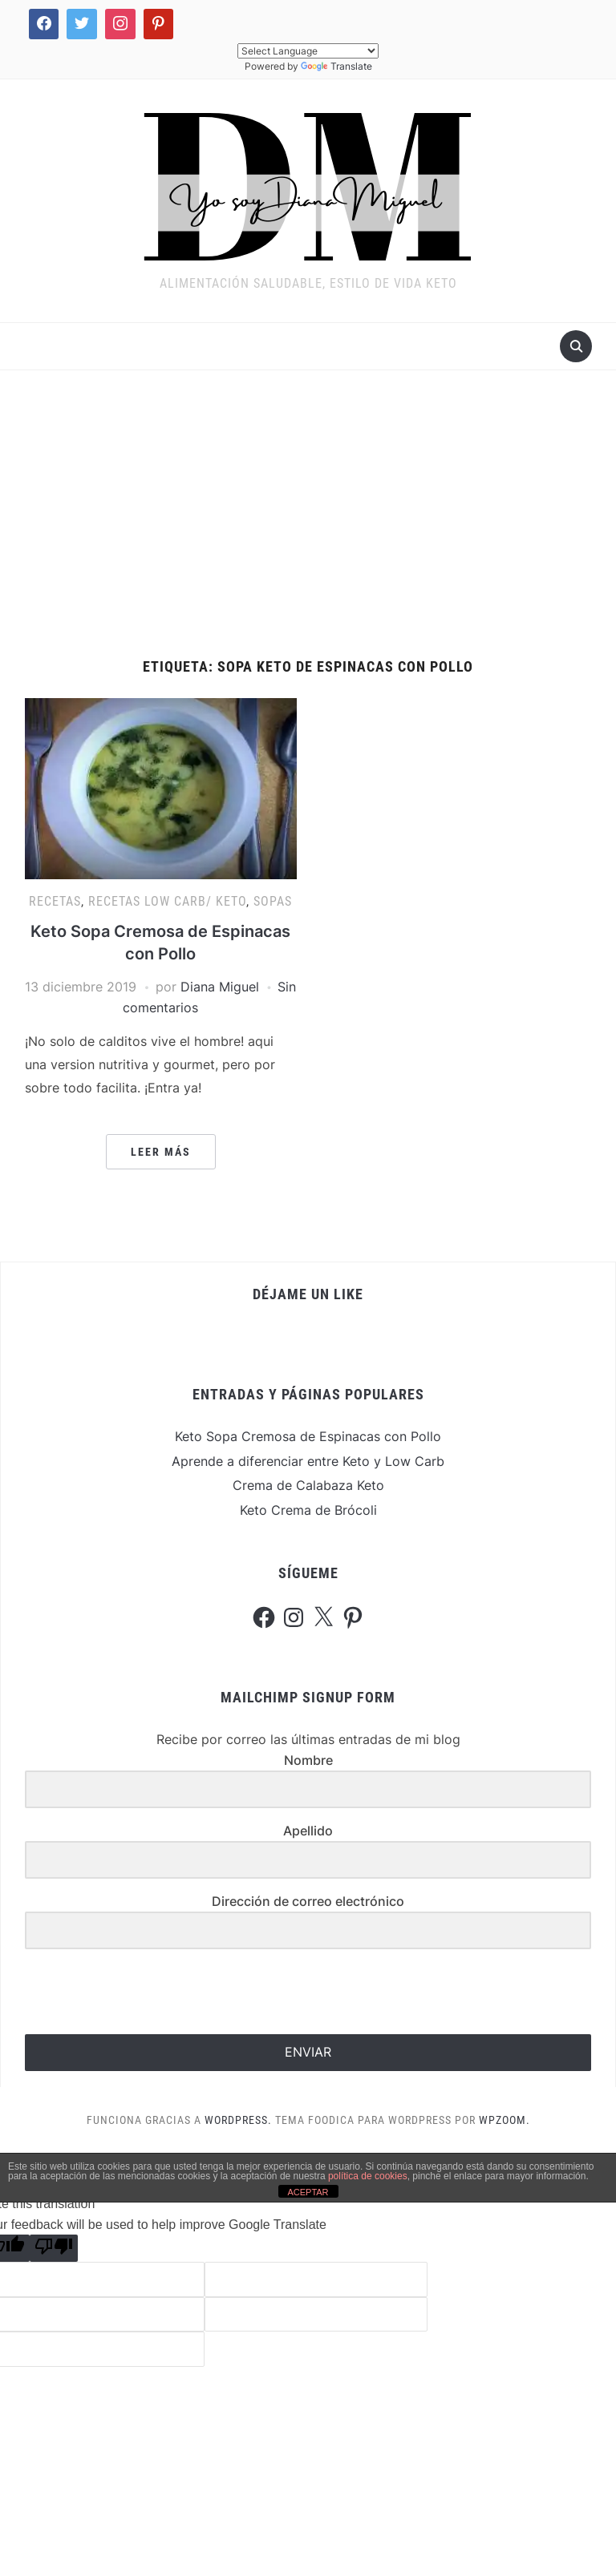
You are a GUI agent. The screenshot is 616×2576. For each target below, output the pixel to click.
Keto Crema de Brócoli (308, 1510)
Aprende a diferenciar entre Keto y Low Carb (308, 1461)
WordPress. (238, 2120)
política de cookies (367, 2176)
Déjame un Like (308, 1294)
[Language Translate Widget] (308, 51)
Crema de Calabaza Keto (308, 1485)
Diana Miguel (219, 987)
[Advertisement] (308, 514)
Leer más (161, 1151)
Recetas (55, 901)
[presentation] (123, 1993)
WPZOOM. (504, 2120)
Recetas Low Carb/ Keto (167, 901)
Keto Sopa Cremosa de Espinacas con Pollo (308, 1436)
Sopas (272, 901)
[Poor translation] (54, 2248)
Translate (336, 66)
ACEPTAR (307, 2192)
